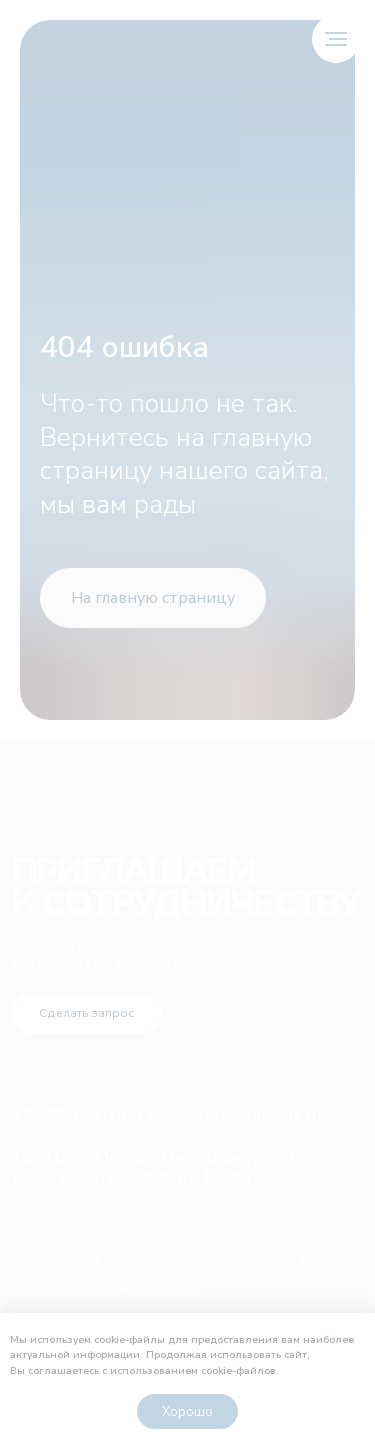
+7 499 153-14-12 (83, 1114)
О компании (128, 1260)
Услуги (34, 1260)
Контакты (333, 1260)
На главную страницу (153, 598)
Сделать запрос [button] (86, 1013)
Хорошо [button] (187, 1412)
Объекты (234, 1260)
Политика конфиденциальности (107, 1289)
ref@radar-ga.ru (260, 1114)
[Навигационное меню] (336, 39)
